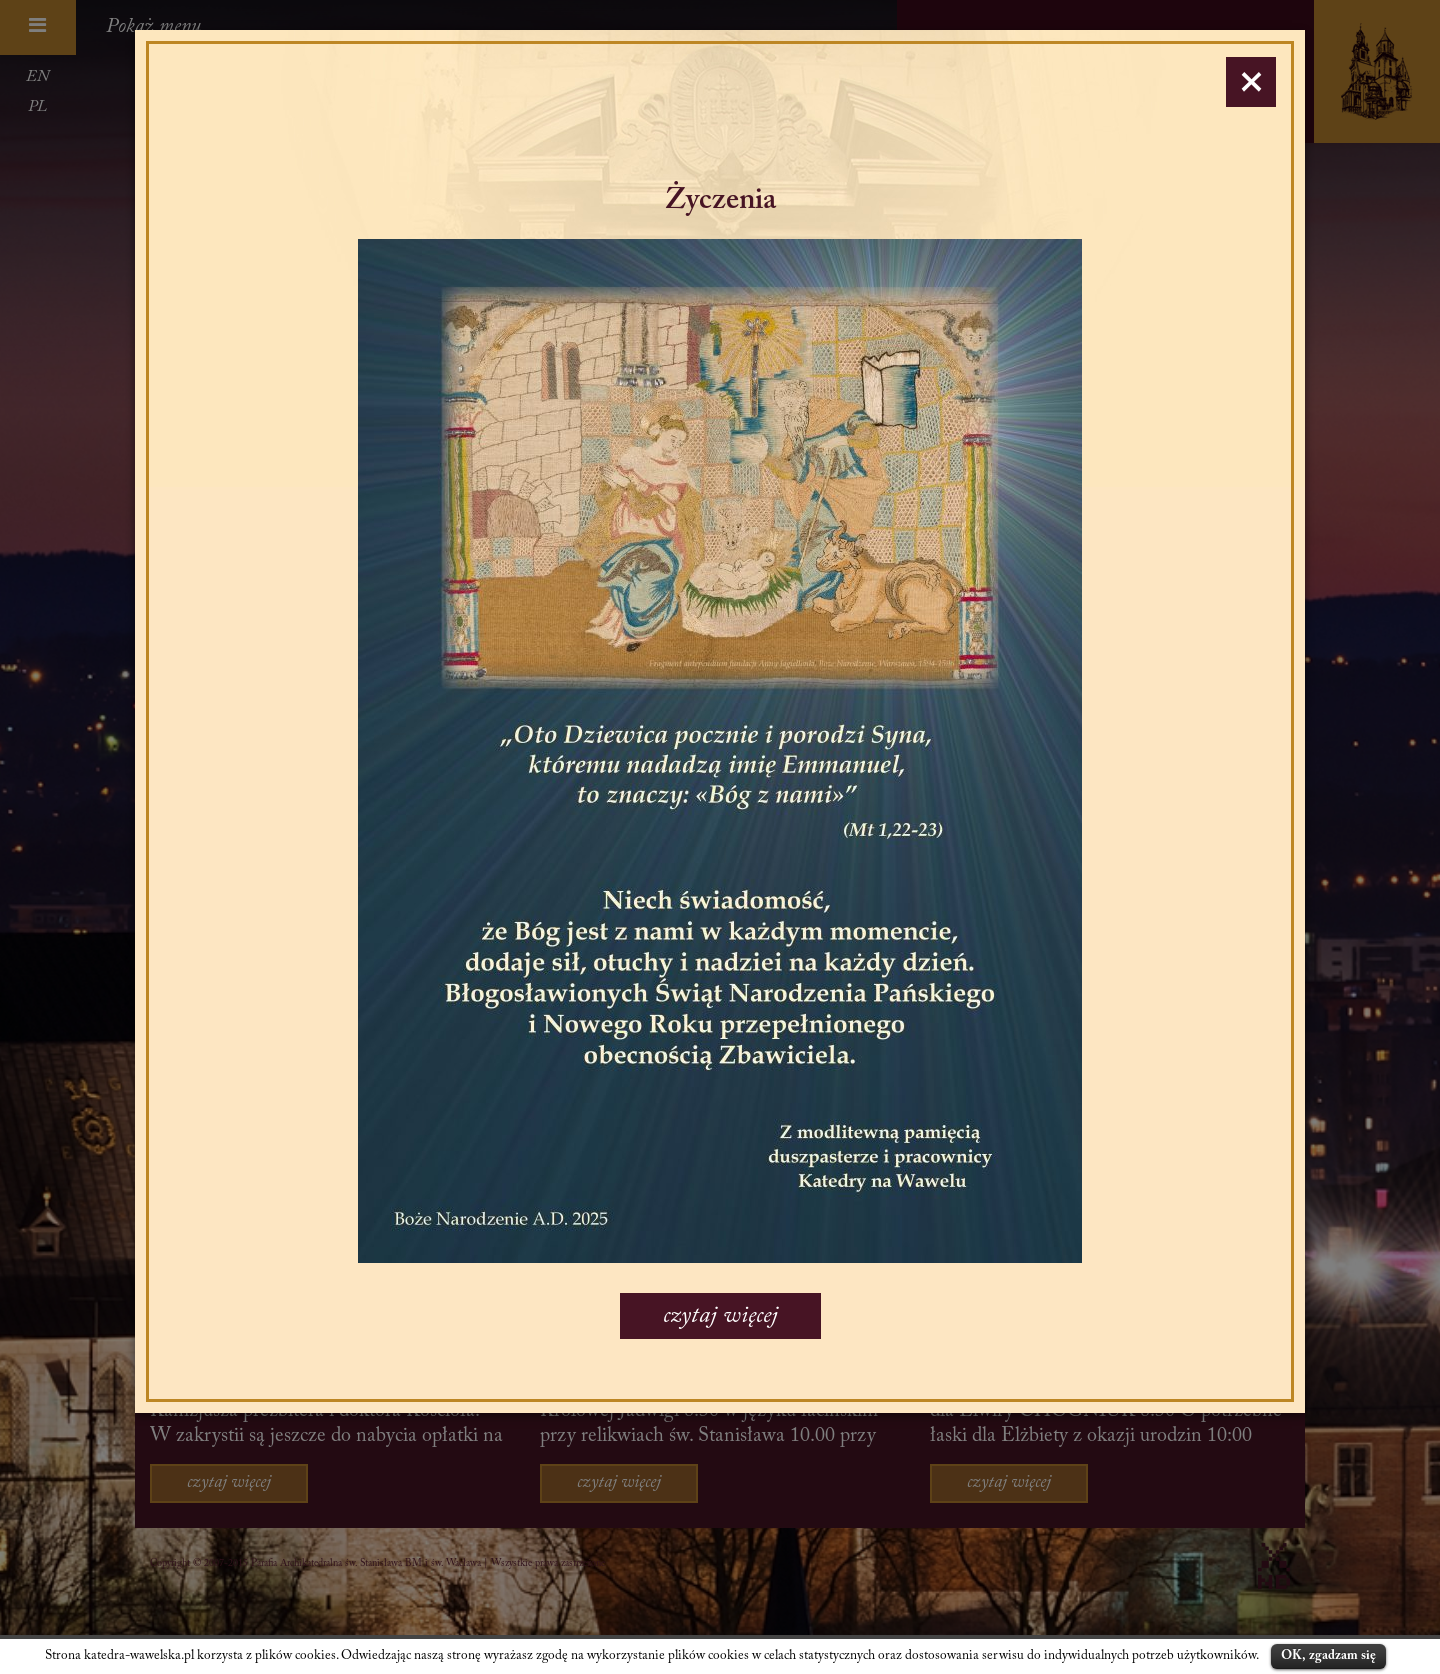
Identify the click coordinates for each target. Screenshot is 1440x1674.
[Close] (1251, 82)
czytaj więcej (720, 1316)
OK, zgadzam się (1328, 1655)
